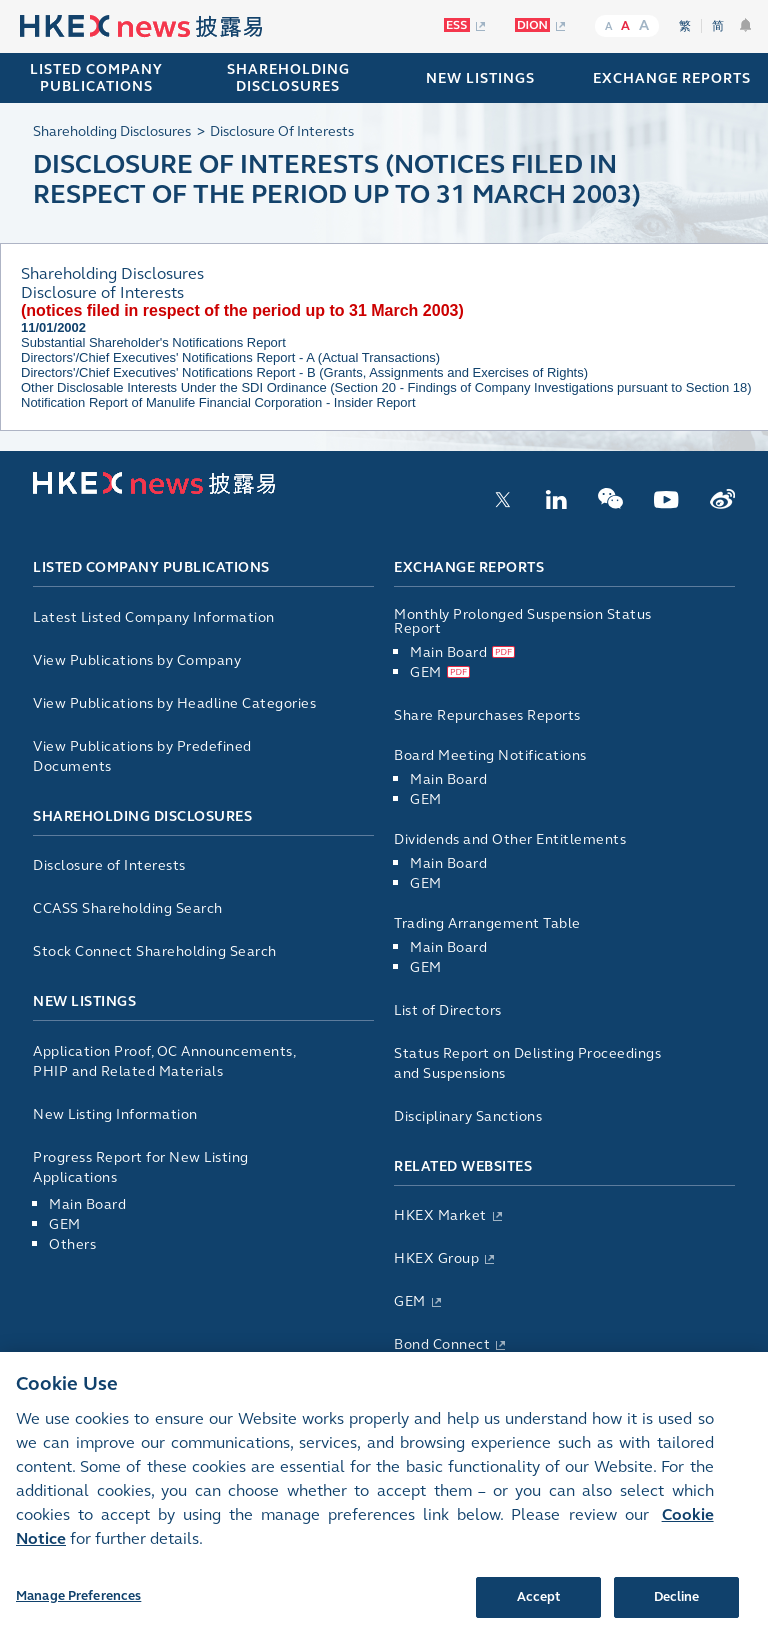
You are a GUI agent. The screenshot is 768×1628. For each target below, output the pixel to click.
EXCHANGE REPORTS (672, 78)
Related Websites (463, 1166)
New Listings (84, 1001)
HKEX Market (440, 1215)
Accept (539, 1606)
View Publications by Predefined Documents (142, 756)
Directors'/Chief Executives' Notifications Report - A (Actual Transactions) (230, 357)
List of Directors (448, 1010)
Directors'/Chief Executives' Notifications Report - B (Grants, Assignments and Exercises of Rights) (304, 372)
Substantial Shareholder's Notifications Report (153, 342)
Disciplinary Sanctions (468, 1116)
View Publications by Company (137, 660)
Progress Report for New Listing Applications (141, 1167)
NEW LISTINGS (480, 78)
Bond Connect (442, 1344)
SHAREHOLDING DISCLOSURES (288, 78)
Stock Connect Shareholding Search (155, 951)
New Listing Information (115, 1114)
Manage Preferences (78, 1605)
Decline (677, 1606)
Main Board (87, 1204)
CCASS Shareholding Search (128, 908)
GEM (65, 1224)
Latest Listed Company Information (154, 617)
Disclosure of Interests (109, 865)
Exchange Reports (469, 567)
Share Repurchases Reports (487, 715)
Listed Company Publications (96, 78)
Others (72, 1244)
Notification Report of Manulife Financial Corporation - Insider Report (218, 402)
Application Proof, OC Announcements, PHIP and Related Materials (164, 1061)
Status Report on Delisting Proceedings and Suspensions (527, 1063)
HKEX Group (436, 1258)
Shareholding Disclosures (142, 816)
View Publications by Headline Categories (174, 703)
